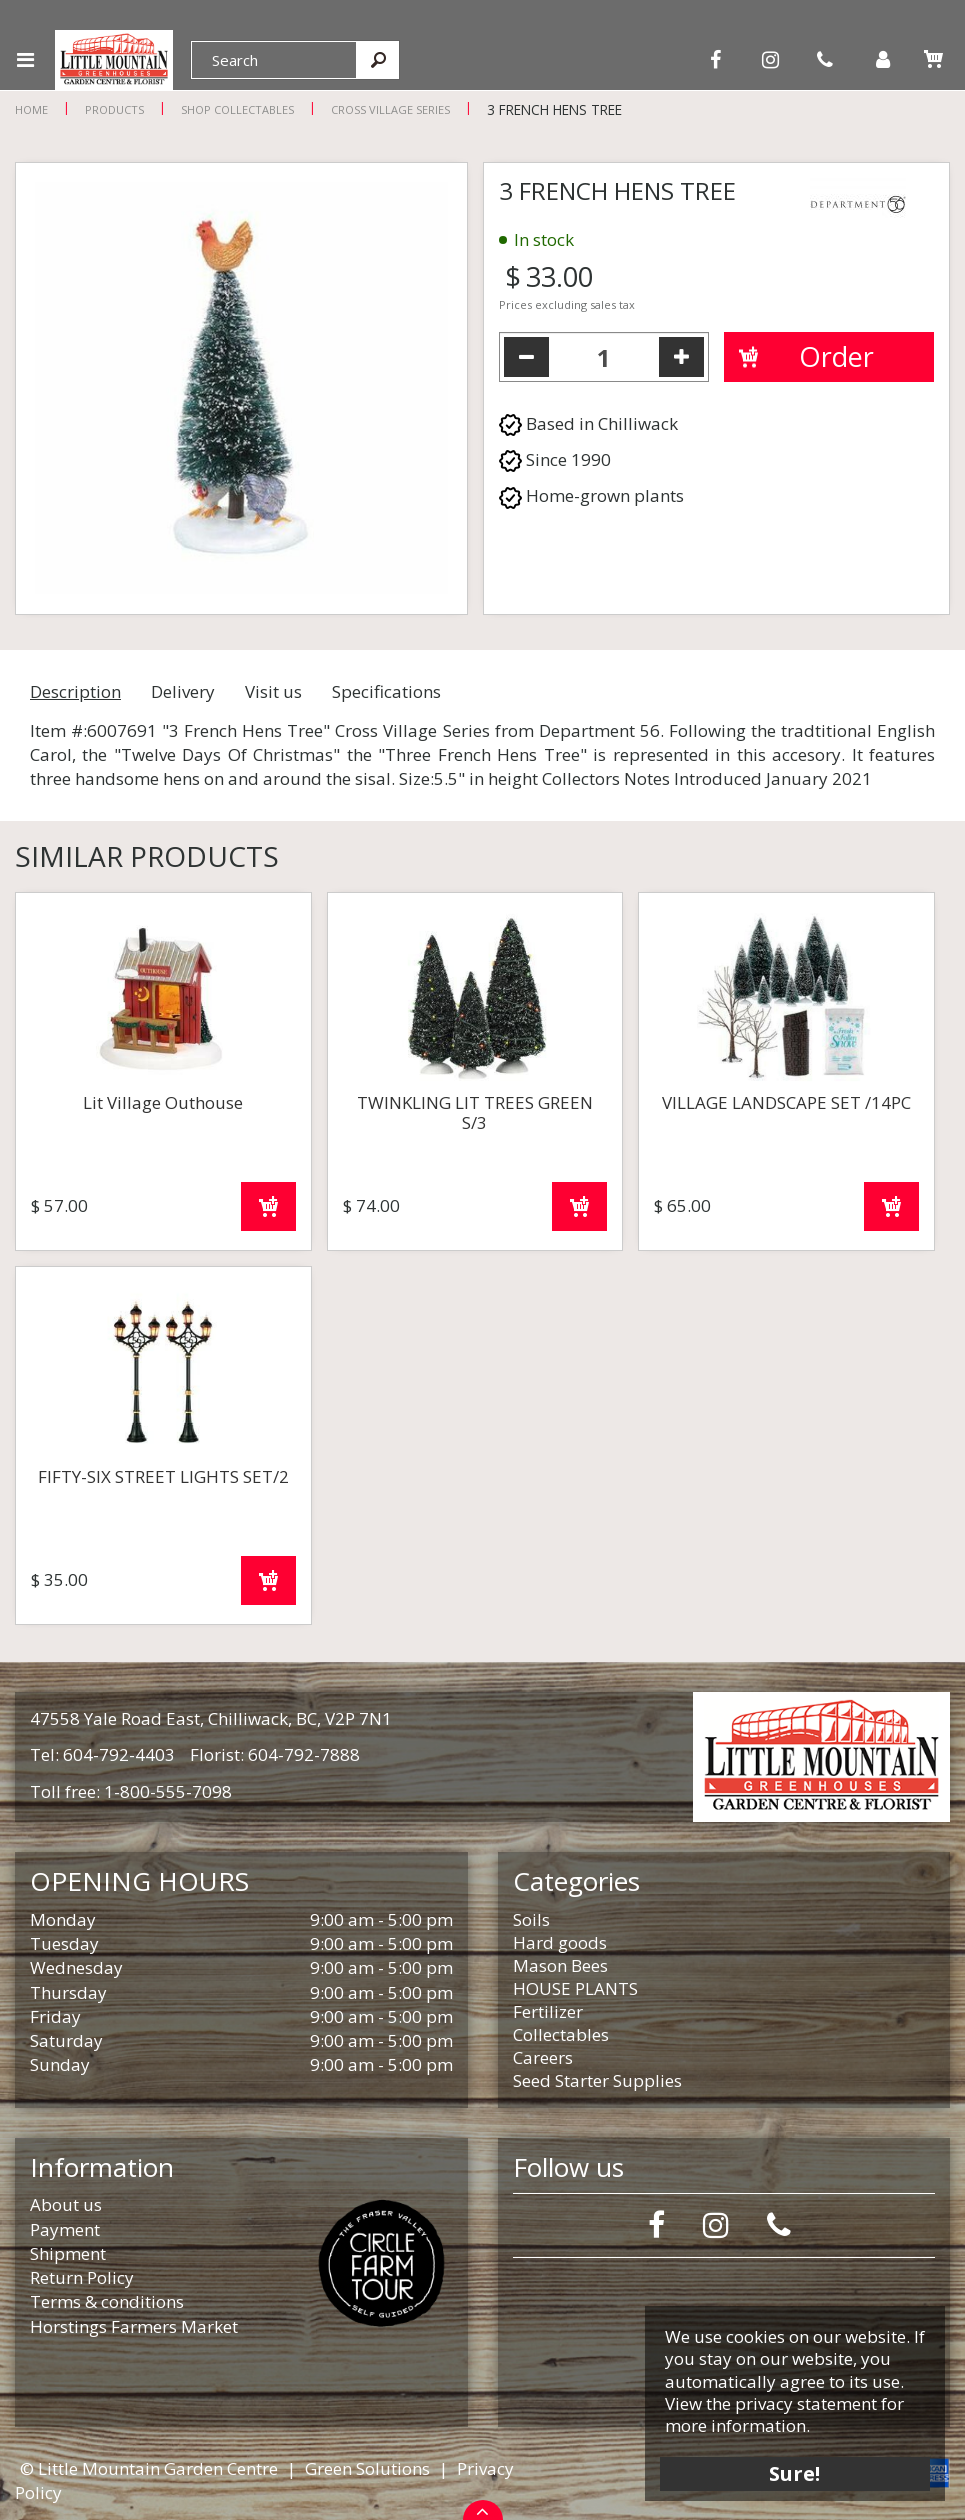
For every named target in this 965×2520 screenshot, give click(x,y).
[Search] (274, 60)
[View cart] (933, 59)
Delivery (183, 691)
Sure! (795, 2472)
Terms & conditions (107, 2301)
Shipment (68, 2253)
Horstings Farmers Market (134, 2326)
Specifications (386, 691)
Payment (65, 2229)
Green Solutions (367, 2468)
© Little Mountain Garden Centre (149, 2468)
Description (75, 691)
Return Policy (82, 2277)
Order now (268, 1206)
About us (66, 2204)
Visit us (273, 691)
